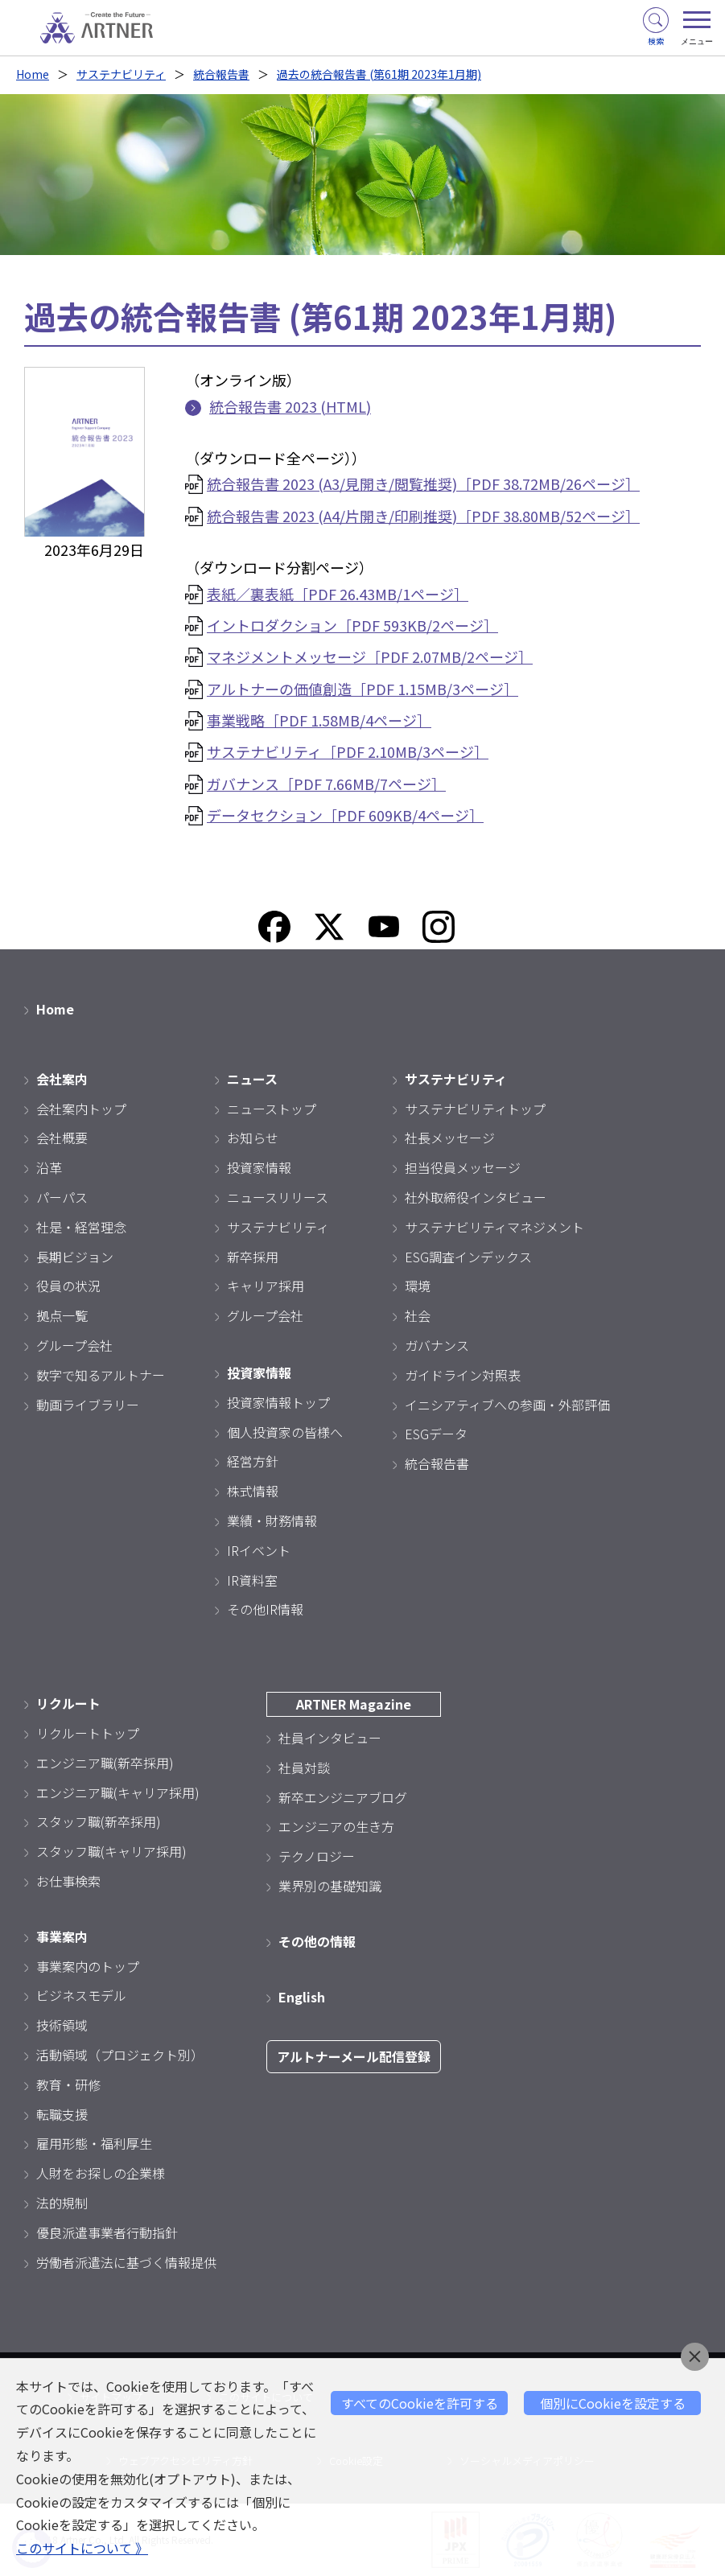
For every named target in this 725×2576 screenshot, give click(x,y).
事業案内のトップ (87, 1966)
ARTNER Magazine (353, 1704)
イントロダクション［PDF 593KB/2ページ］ (352, 625)
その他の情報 (317, 1941)
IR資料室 (252, 1580)
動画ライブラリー (87, 1404)
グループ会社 (74, 1345)
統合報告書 (221, 74)
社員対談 (304, 1767)
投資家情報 (259, 1167)
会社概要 (62, 1137)
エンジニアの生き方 (336, 1826)
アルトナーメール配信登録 (353, 2056)
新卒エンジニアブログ (342, 1797)
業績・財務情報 (272, 1520)
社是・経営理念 (81, 1227)
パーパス (62, 1197)
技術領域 (62, 2025)
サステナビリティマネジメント (494, 1227)
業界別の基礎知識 (329, 1885)
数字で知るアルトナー (100, 1375)
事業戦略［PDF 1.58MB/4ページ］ (319, 720)
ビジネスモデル (81, 1995)
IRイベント (258, 1550)
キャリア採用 (265, 1285)
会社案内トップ (81, 1108)
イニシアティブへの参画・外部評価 (507, 1404)
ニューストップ (271, 1108)
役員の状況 (68, 1285)
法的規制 (62, 2202)
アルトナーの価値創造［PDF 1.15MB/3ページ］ (362, 688)
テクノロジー (316, 1856)
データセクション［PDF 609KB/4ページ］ (345, 814)
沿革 (49, 1167)
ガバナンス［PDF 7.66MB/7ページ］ (326, 783)
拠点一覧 (62, 1315)
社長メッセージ (450, 1137)
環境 (417, 1285)
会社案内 (62, 1078)
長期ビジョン (74, 1256)
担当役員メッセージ (463, 1167)
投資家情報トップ (278, 1402)
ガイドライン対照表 (463, 1375)
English (301, 1996)
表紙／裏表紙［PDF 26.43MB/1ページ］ (337, 593)
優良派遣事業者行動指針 (107, 2232)
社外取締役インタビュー (475, 1197)
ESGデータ (436, 1433)
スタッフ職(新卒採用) (98, 1821)
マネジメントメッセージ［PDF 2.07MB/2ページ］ (370, 656)
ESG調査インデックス (468, 1256)
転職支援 (62, 2114)
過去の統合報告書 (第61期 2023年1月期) (379, 74)
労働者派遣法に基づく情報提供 (126, 2262)
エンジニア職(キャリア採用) (118, 1792)
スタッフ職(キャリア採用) (111, 1851)
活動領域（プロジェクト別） (120, 2054)
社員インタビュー (329, 1737)
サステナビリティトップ (475, 1108)
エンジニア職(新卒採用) (105, 1762)
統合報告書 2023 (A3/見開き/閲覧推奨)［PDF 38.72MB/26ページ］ (423, 483)
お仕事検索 (68, 1881)
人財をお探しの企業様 (100, 2173)
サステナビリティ (121, 74)
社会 (417, 1315)
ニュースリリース (277, 1197)
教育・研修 (68, 2084)
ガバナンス (437, 1345)
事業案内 (62, 1936)
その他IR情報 (265, 1609)
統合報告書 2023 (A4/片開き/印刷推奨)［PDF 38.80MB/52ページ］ (423, 515)
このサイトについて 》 (82, 2547)
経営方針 (252, 1461)
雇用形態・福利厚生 (94, 2143)
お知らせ (252, 1137)
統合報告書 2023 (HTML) (290, 406)
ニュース (252, 1078)
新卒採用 (252, 1256)
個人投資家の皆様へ (285, 1432)
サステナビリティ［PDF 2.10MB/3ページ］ (347, 751)
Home (32, 74)
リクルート (68, 1703)
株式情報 (252, 1490)
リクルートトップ (87, 1733)
